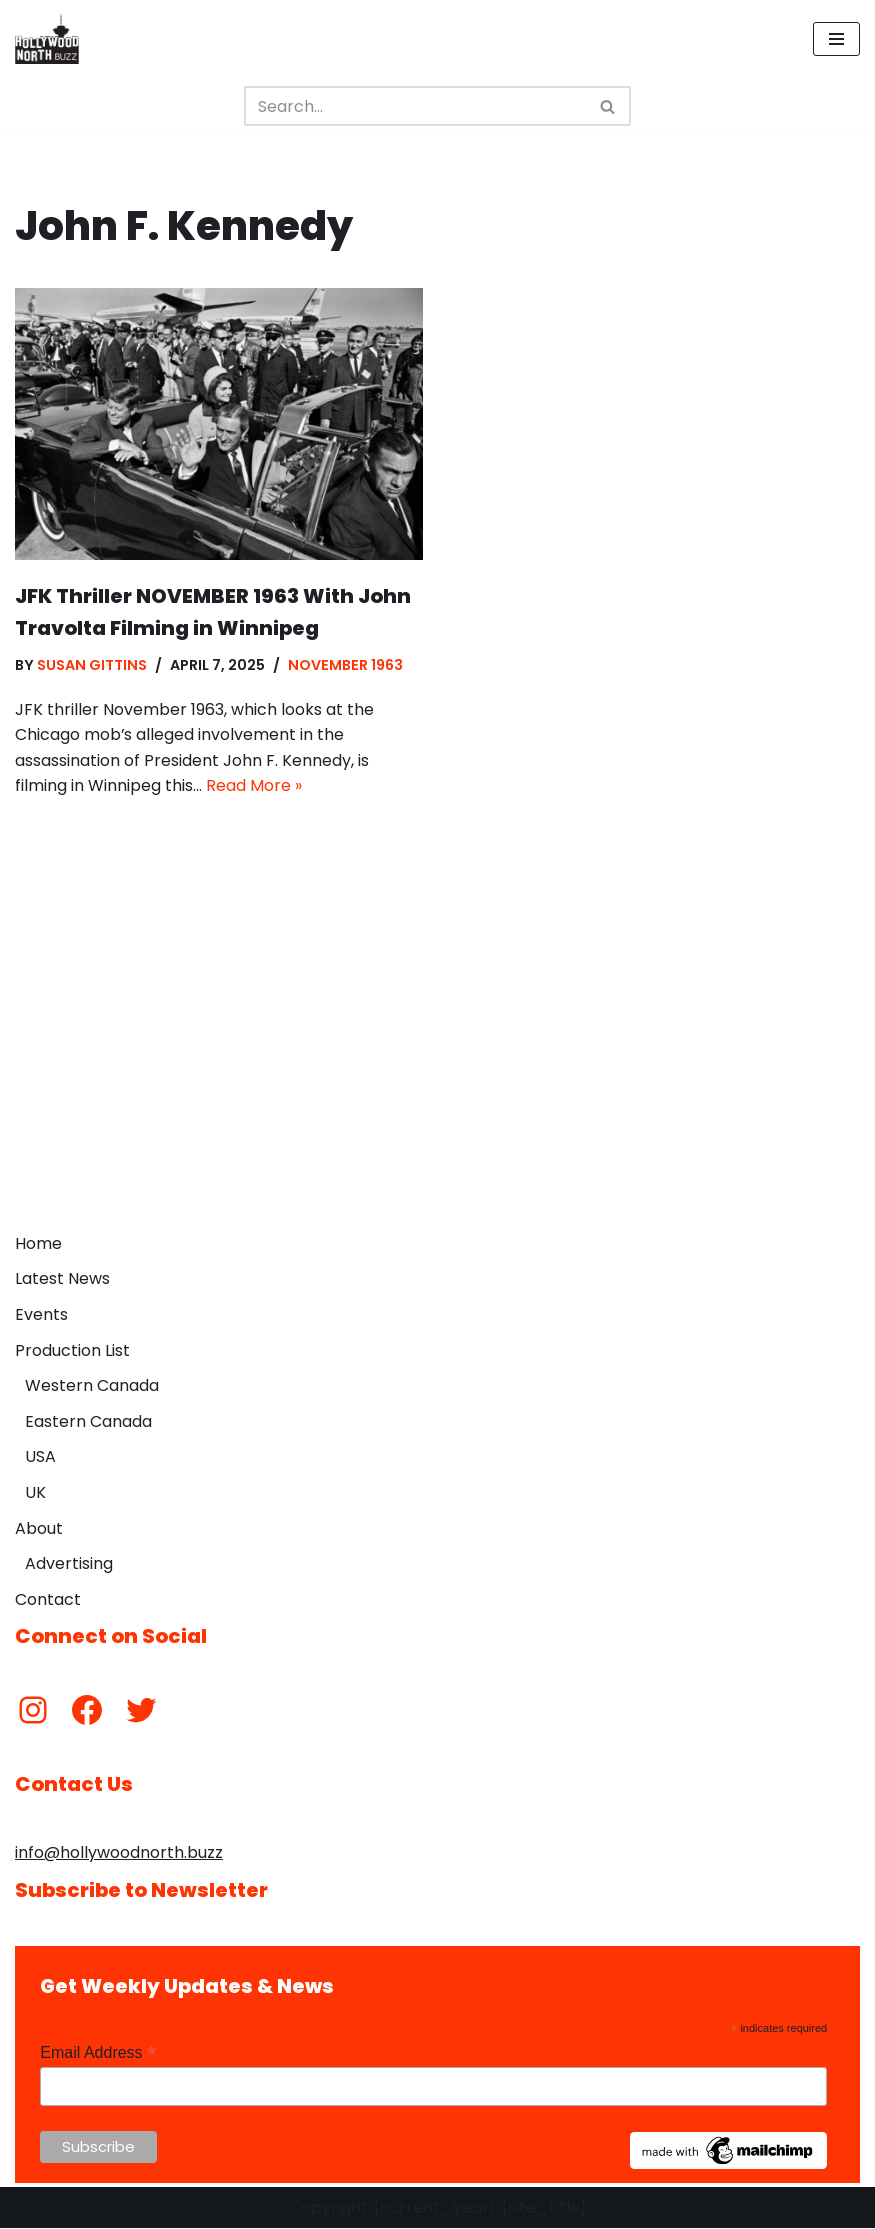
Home (38, 1243)
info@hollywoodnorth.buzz (119, 1853)
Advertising (69, 1564)
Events (41, 1314)
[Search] (415, 106)
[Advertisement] (437, 1073)
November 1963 (345, 665)
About (39, 1528)
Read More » (254, 786)
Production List (72, 1350)
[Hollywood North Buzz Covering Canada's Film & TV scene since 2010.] (47, 39)
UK (35, 1492)
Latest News (62, 1279)
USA (40, 1457)
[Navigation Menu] (836, 39)
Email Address (98, 2053)
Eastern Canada (88, 1421)
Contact (48, 1599)
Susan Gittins (92, 665)
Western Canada (92, 1386)
